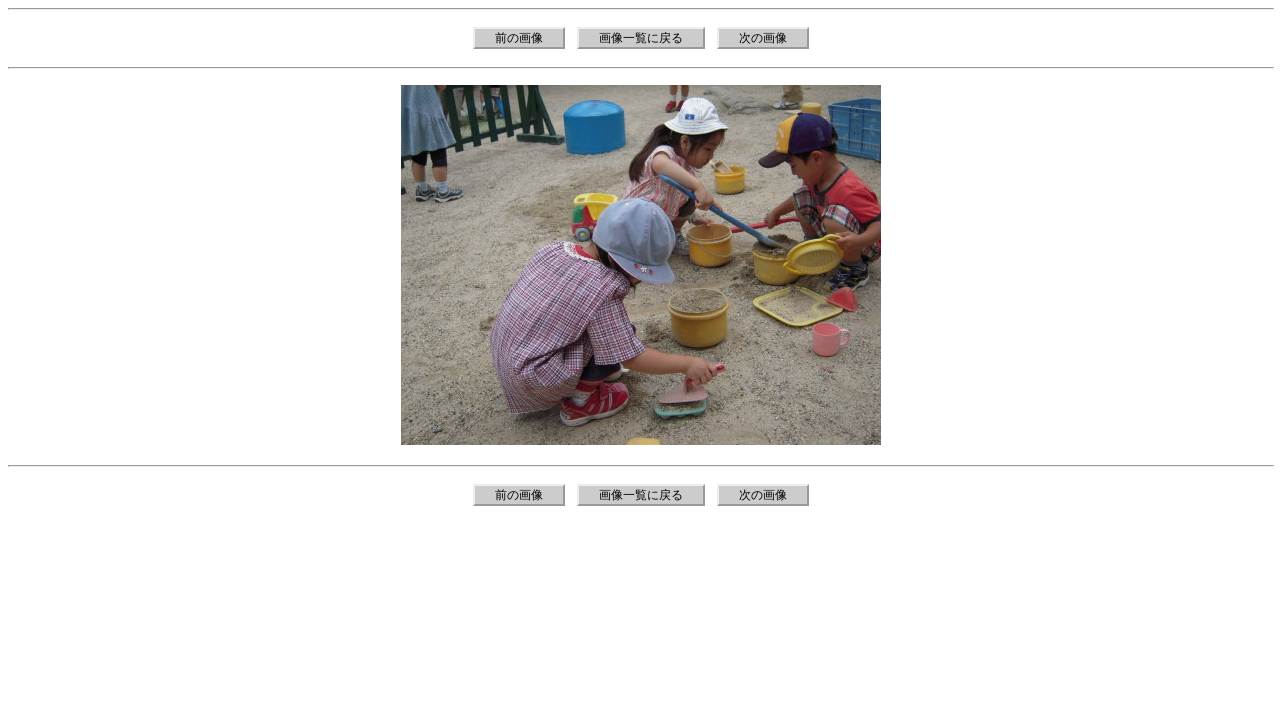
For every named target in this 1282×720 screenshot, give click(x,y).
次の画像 (763, 38)
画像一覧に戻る (641, 38)
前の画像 (519, 38)
